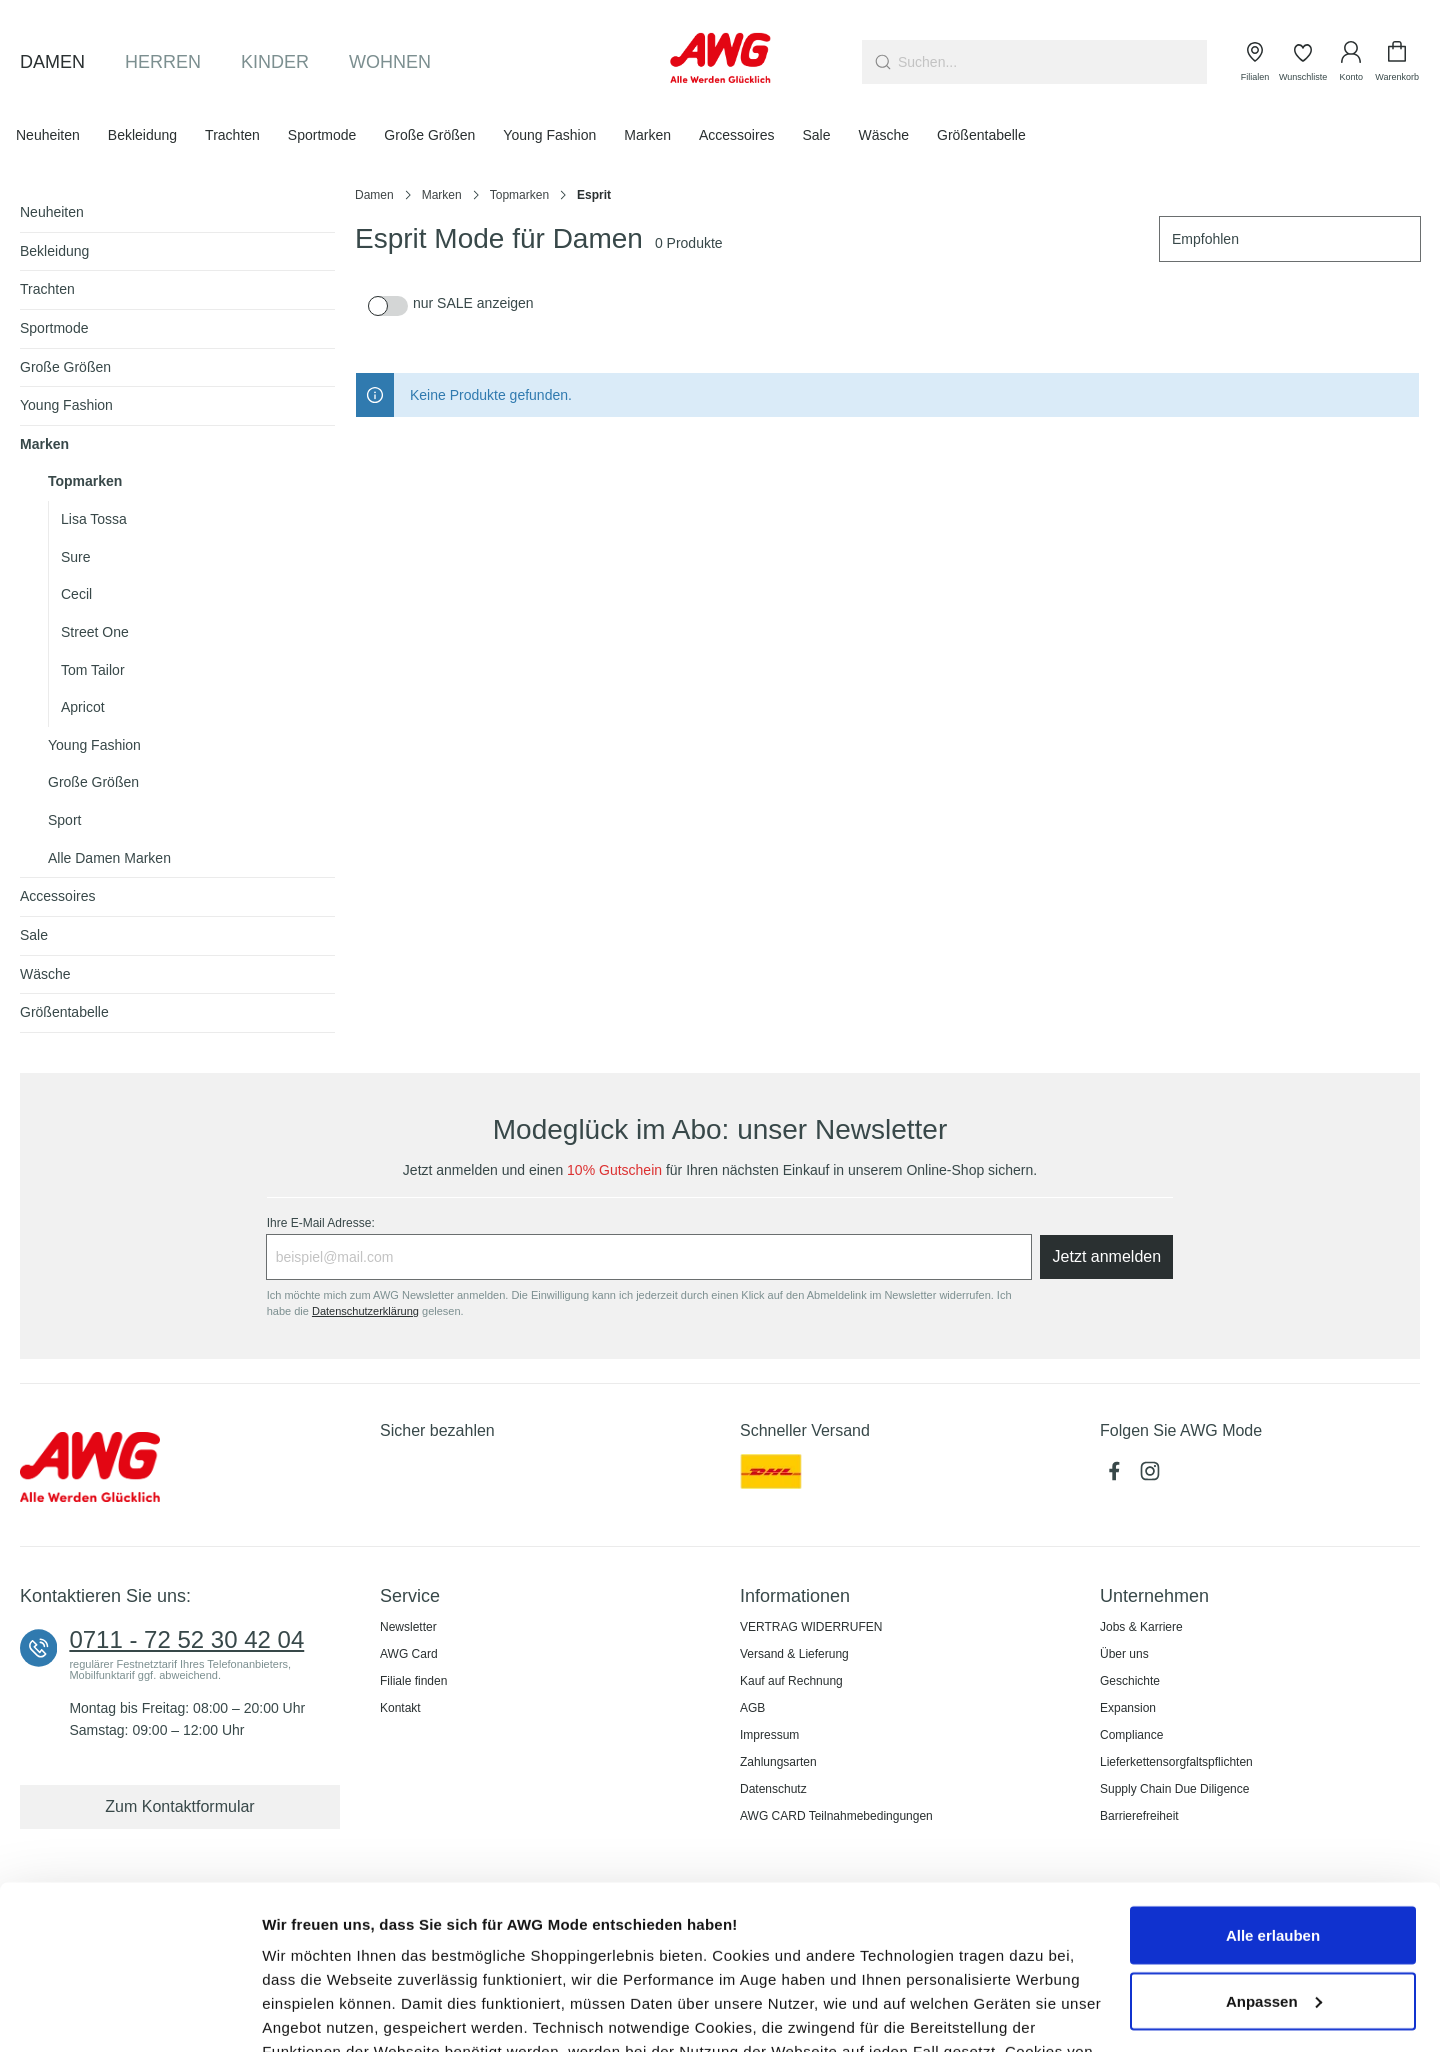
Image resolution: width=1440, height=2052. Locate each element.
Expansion (1128, 1708)
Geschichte (1130, 1681)
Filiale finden (413, 1681)
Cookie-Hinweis (882, 1959)
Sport (64, 820)
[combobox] (1052, 62)
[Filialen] (1255, 62)
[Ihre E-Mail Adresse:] (649, 1257)
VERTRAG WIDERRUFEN (811, 1627)
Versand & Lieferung (794, 1654)
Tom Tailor (93, 670)
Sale (34, 935)
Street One (95, 632)
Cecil (76, 594)
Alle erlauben (1273, 1771)
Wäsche (45, 974)
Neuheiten (52, 212)
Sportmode (54, 328)
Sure (76, 557)
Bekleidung (54, 251)
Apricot (83, 707)
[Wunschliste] (1303, 62)
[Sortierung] (1290, 239)
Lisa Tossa (94, 519)
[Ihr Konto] (1351, 62)
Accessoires (57, 896)
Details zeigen (312, 2012)
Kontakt (400, 1708)
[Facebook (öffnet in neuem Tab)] (1118, 1477)
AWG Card (409, 1654)
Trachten (47, 289)
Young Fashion (66, 405)
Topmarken (85, 481)
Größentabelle (64, 1012)
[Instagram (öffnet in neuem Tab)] (1152, 1477)
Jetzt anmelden (1107, 1256)
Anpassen (1274, 1837)
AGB (752, 1708)
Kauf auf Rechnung (791, 1681)
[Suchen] (880, 62)
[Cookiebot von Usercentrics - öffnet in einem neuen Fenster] (129, 2013)
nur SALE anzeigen (473, 303)
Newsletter (408, 1627)
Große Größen (65, 367)
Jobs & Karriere (1141, 1627)
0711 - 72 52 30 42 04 (186, 1640)
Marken (44, 444)
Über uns (1124, 1654)
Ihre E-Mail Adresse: (321, 1223)
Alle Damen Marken (109, 858)
